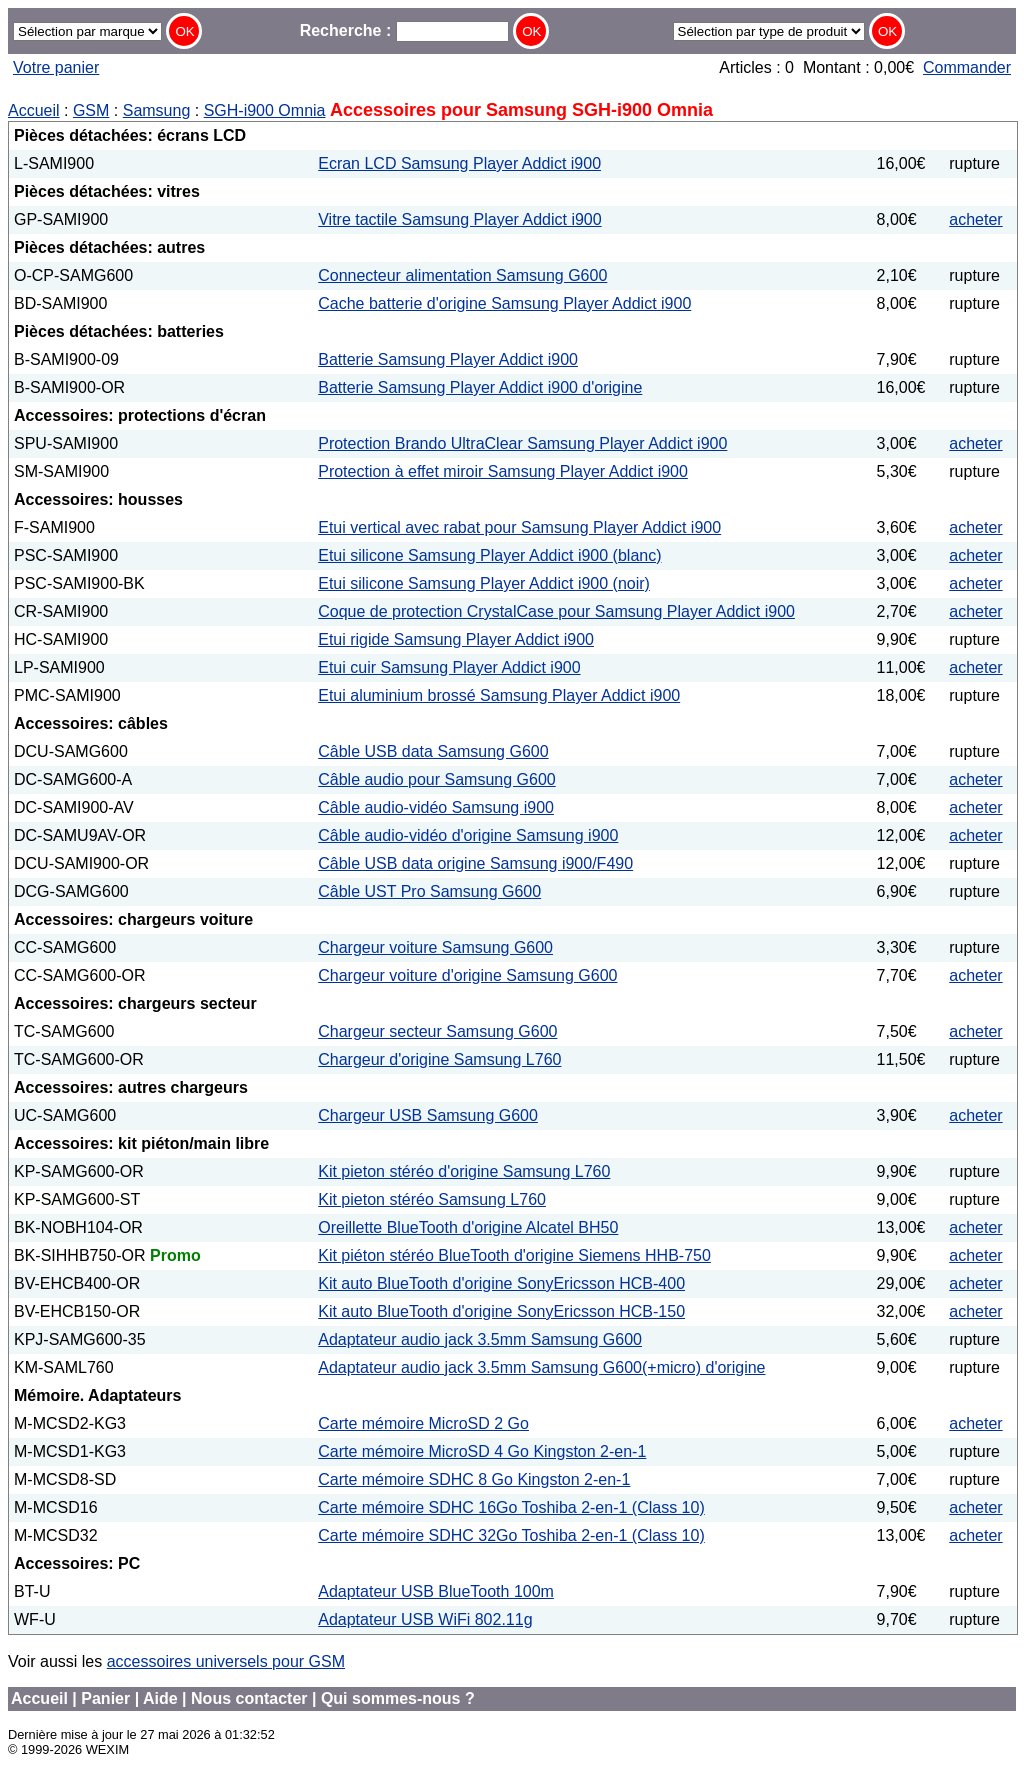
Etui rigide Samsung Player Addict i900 (456, 639)
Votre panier (56, 67)
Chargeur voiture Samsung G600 (435, 947)
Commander (967, 67)
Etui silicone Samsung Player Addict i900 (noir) (484, 583)
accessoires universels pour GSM (226, 1661)
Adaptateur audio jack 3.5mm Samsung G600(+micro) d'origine (541, 1367)
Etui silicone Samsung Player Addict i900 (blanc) (489, 555)
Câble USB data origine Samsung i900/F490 (475, 863)
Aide (160, 1698)
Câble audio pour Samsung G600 (437, 779)
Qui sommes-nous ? (398, 1698)
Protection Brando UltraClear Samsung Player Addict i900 (522, 443)
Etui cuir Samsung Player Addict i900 (449, 667)
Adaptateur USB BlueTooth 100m (436, 1591)
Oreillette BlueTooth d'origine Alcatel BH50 (468, 1227)
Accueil (34, 110)
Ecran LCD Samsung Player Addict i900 (459, 163)
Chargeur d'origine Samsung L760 (439, 1059)
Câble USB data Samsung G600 (433, 751)
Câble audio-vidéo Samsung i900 (436, 807)
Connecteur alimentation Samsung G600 (462, 275)
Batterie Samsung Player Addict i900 (448, 359)
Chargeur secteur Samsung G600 (437, 1031)
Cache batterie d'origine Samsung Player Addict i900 (504, 303)
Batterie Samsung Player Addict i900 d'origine (480, 387)
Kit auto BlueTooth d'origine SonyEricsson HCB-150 (501, 1311)
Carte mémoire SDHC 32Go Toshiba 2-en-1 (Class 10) (511, 1535)
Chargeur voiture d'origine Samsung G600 (467, 975)
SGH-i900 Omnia (265, 110)
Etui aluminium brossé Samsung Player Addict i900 (499, 695)
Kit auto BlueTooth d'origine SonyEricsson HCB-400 (501, 1283)
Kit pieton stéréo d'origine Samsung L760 (464, 1171)
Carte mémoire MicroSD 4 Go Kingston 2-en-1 (482, 1451)
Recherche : (404, 30)
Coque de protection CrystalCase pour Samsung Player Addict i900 (556, 611)
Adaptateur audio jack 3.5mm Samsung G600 (480, 1339)
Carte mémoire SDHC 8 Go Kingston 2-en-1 (474, 1479)
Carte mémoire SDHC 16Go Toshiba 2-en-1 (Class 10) (511, 1507)
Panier (105, 1698)
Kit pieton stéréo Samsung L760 (432, 1199)
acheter (975, 219)
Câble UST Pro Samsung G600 (429, 891)
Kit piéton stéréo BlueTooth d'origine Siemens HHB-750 (514, 1255)
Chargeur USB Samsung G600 (428, 1115)
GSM (91, 110)
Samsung (157, 110)
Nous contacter (249, 1698)
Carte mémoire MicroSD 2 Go (423, 1423)
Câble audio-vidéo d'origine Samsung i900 (468, 835)
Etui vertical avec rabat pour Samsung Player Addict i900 (519, 527)
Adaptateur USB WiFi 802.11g (425, 1619)
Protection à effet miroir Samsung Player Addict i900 (503, 471)
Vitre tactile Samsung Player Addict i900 (459, 219)
